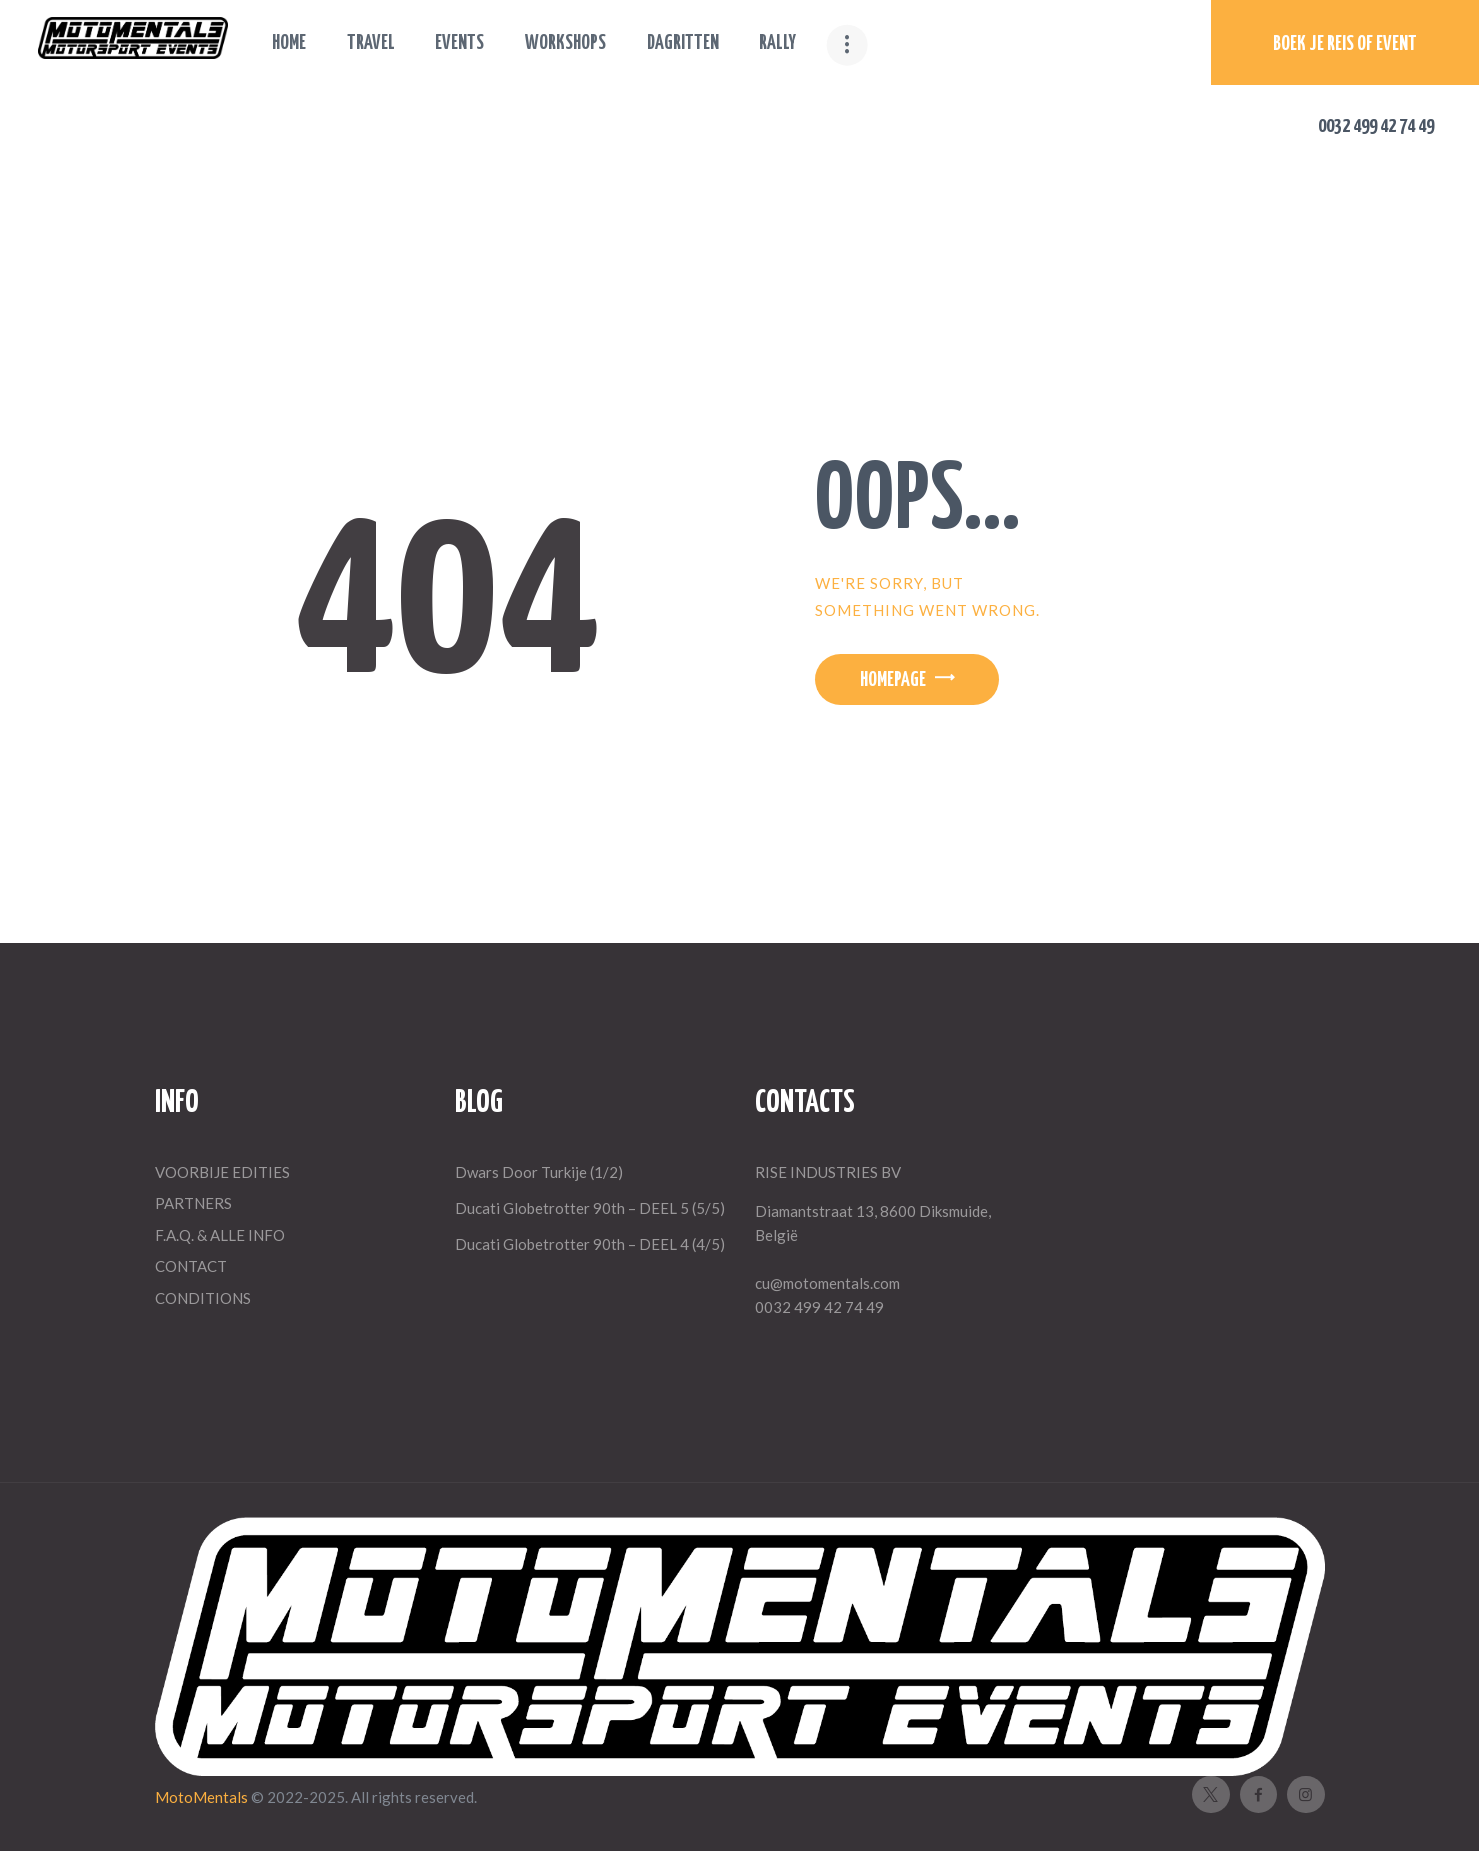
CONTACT (191, 1266)
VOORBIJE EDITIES (222, 1172)
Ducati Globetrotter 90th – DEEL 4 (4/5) (590, 1244)
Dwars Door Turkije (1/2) (539, 1172)
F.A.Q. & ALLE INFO (220, 1235)
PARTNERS (193, 1203)
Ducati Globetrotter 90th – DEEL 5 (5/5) (590, 1208)
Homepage (893, 680)
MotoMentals (203, 1797)
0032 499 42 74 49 (819, 1307)
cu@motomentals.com (827, 1283)
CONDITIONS (203, 1298)
